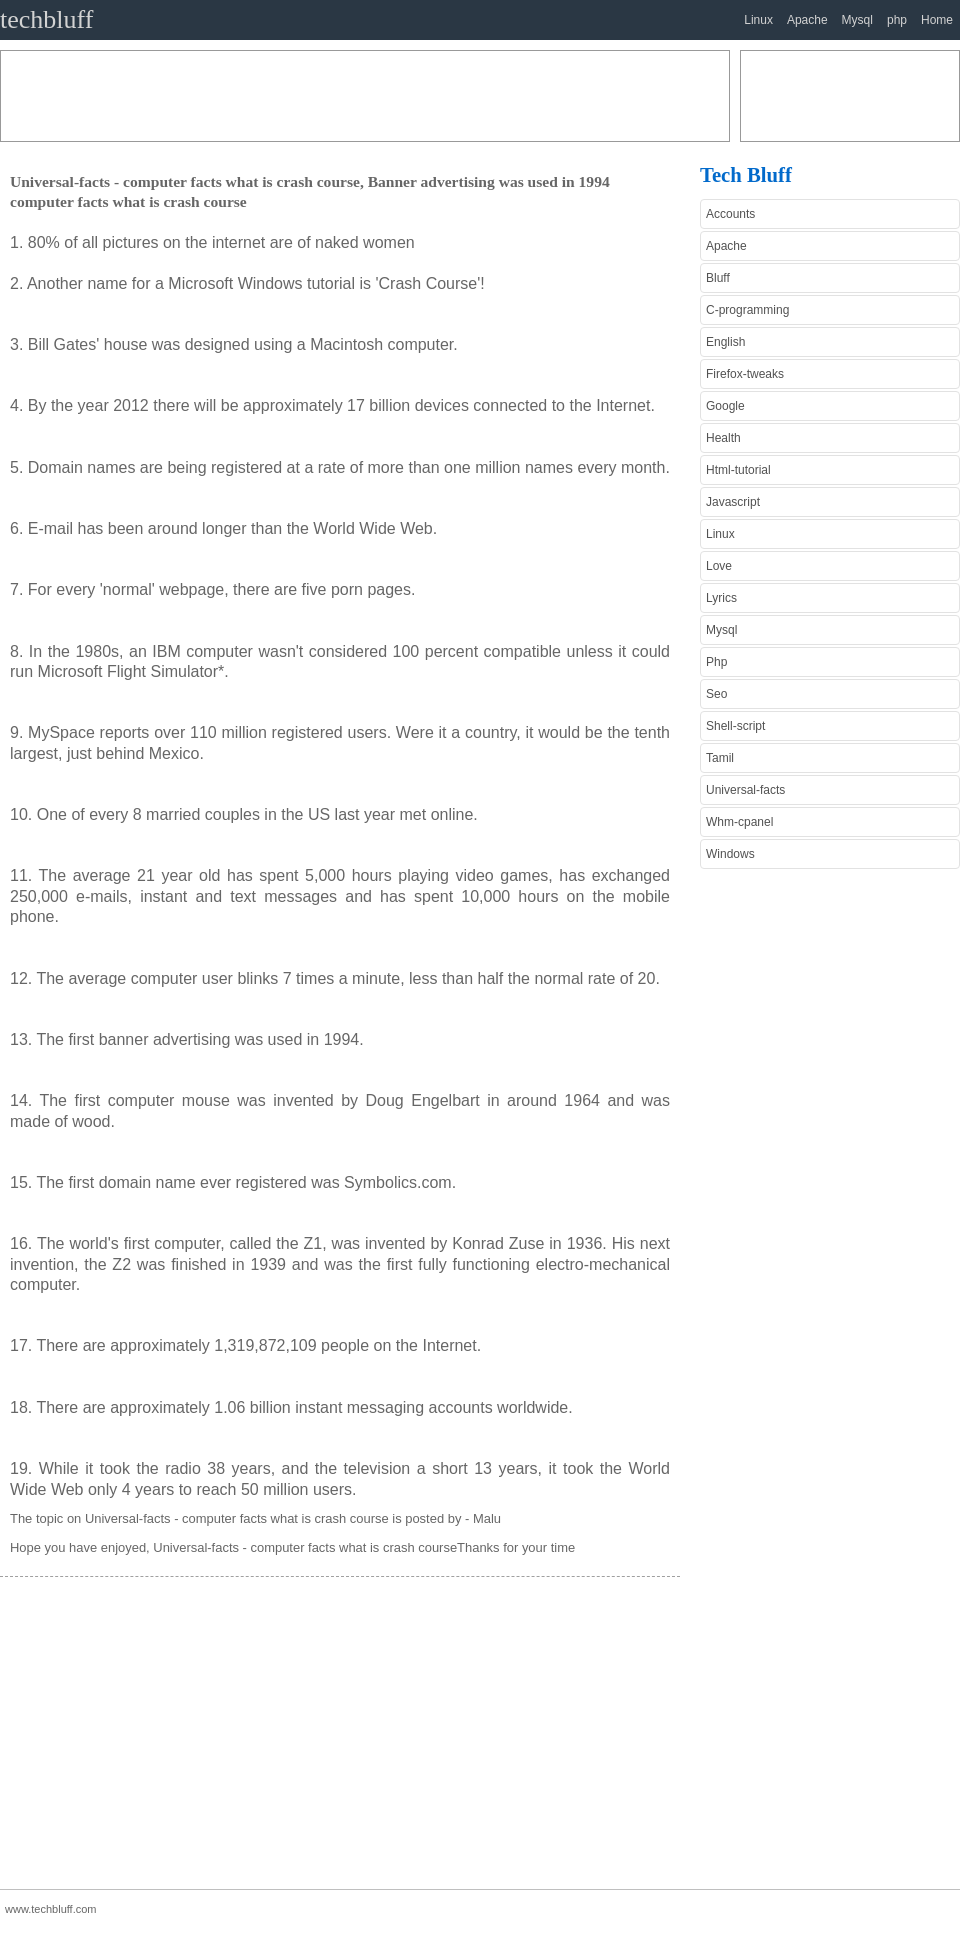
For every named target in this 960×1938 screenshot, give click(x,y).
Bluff (718, 278)
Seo (716, 694)
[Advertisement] (365, 96)
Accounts (730, 214)
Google (725, 406)
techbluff (46, 19)
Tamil (720, 758)
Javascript (733, 502)
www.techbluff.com (51, 1909)
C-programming (747, 310)
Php (716, 662)
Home (937, 20)
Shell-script (735, 726)
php (897, 20)
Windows (730, 854)
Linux (758, 20)
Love (719, 566)
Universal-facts (745, 790)
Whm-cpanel (739, 822)
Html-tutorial (738, 470)
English (725, 342)
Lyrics (721, 598)
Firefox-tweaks (745, 374)
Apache (807, 20)
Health (723, 438)
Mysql (857, 20)
